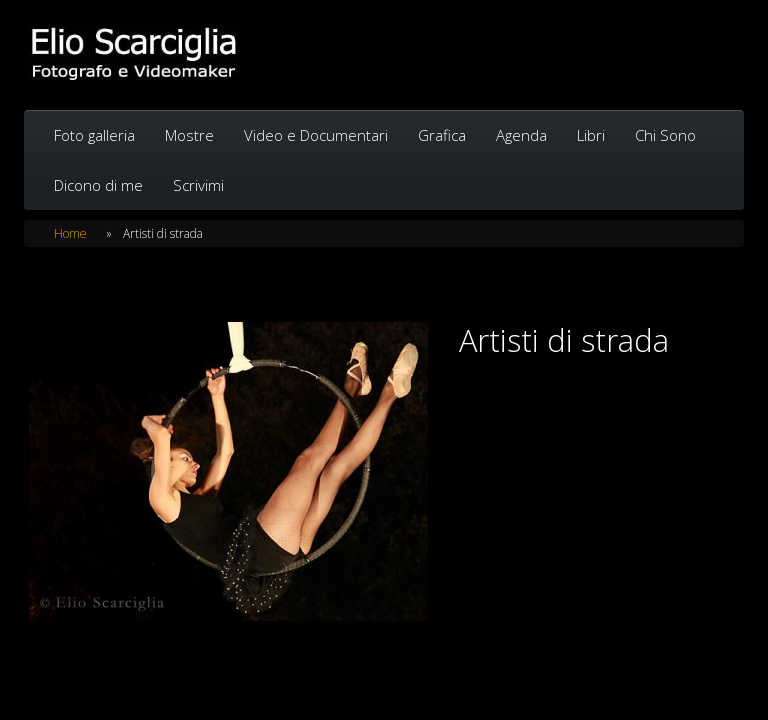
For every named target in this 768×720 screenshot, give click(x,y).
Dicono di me (98, 185)
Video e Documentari (316, 135)
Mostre (189, 135)
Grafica (442, 135)
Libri (591, 135)
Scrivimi (198, 185)
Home (70, 233)
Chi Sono (665, 135)
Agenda (521, 135)
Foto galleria (94, 135)
